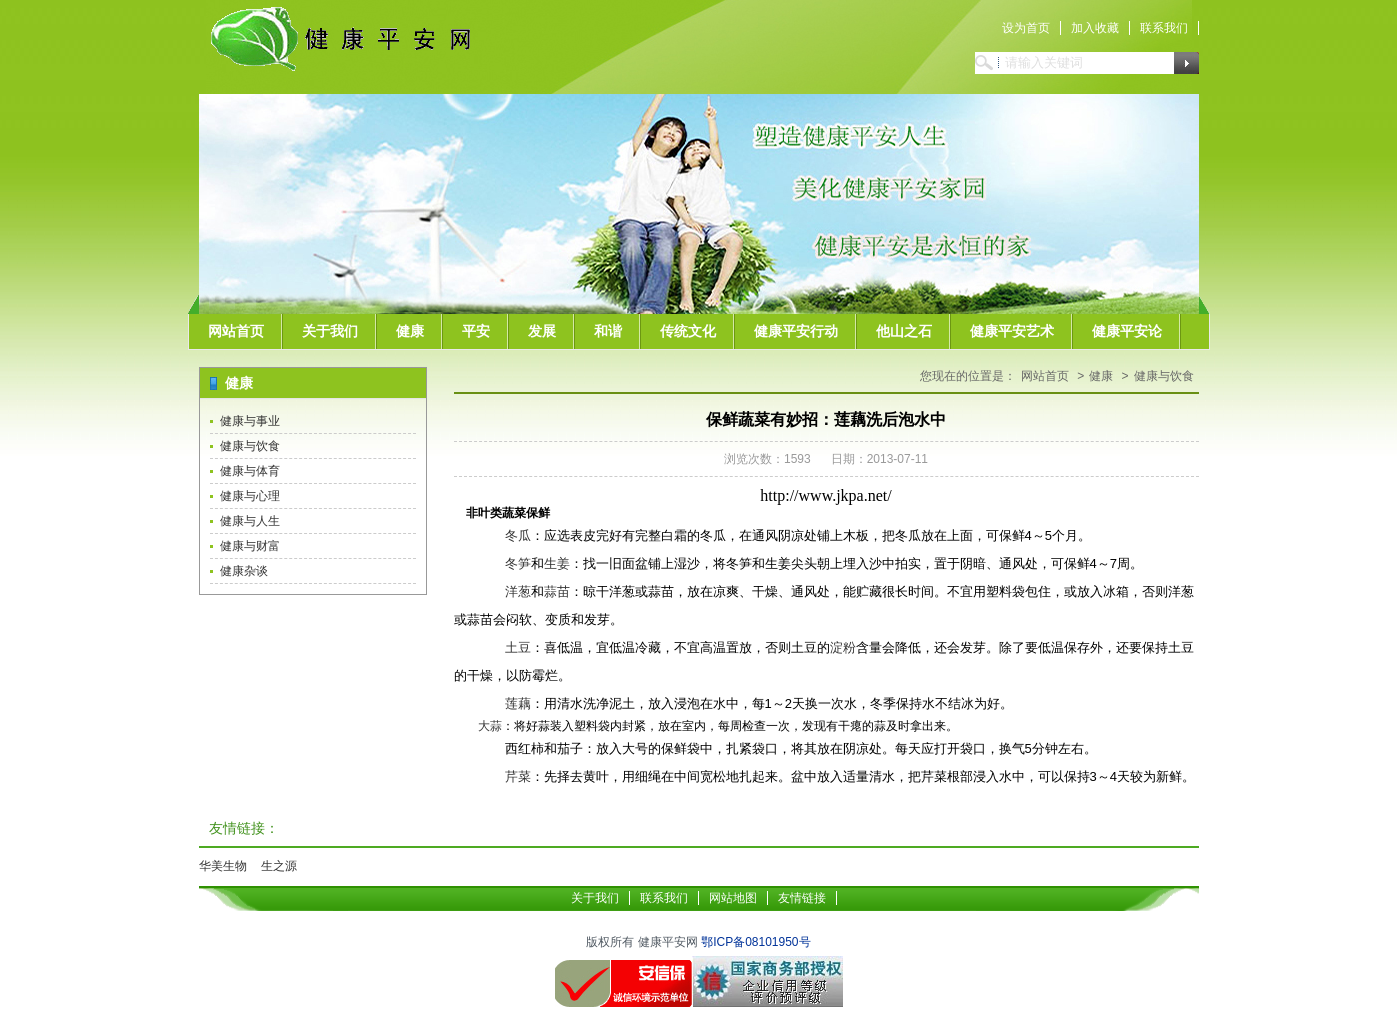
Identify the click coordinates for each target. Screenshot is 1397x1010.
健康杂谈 (244, 571)
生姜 (557, 563)
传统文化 (688, 331)
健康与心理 (250, 496)
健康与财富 (250, 546)
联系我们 (1164, 28)
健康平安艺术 (1012, 331)
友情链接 (802, 898)
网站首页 (236, 331)
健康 (410, 331)
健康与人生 (250, 521)
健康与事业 (250, 421)
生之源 (279, 866)
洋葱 (518, 591)
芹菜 (518, 776)
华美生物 (223, 866)
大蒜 (490, 726)
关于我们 (330, 331)
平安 (476, 331)
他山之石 (904, 331)
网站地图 (733, 898)
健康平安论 (1127, 331)
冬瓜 (518, 535)
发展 (542, 331)
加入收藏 (1095, 28)
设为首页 (1026, 28)
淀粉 (843, 647)
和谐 (608, 331)
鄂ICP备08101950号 (755, 942)
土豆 (518, 647)
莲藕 (518, 703)
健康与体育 (250, 471)
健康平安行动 (796, 331)
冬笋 (518, 563)
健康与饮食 (250, 446)
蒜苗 (557, 591)
